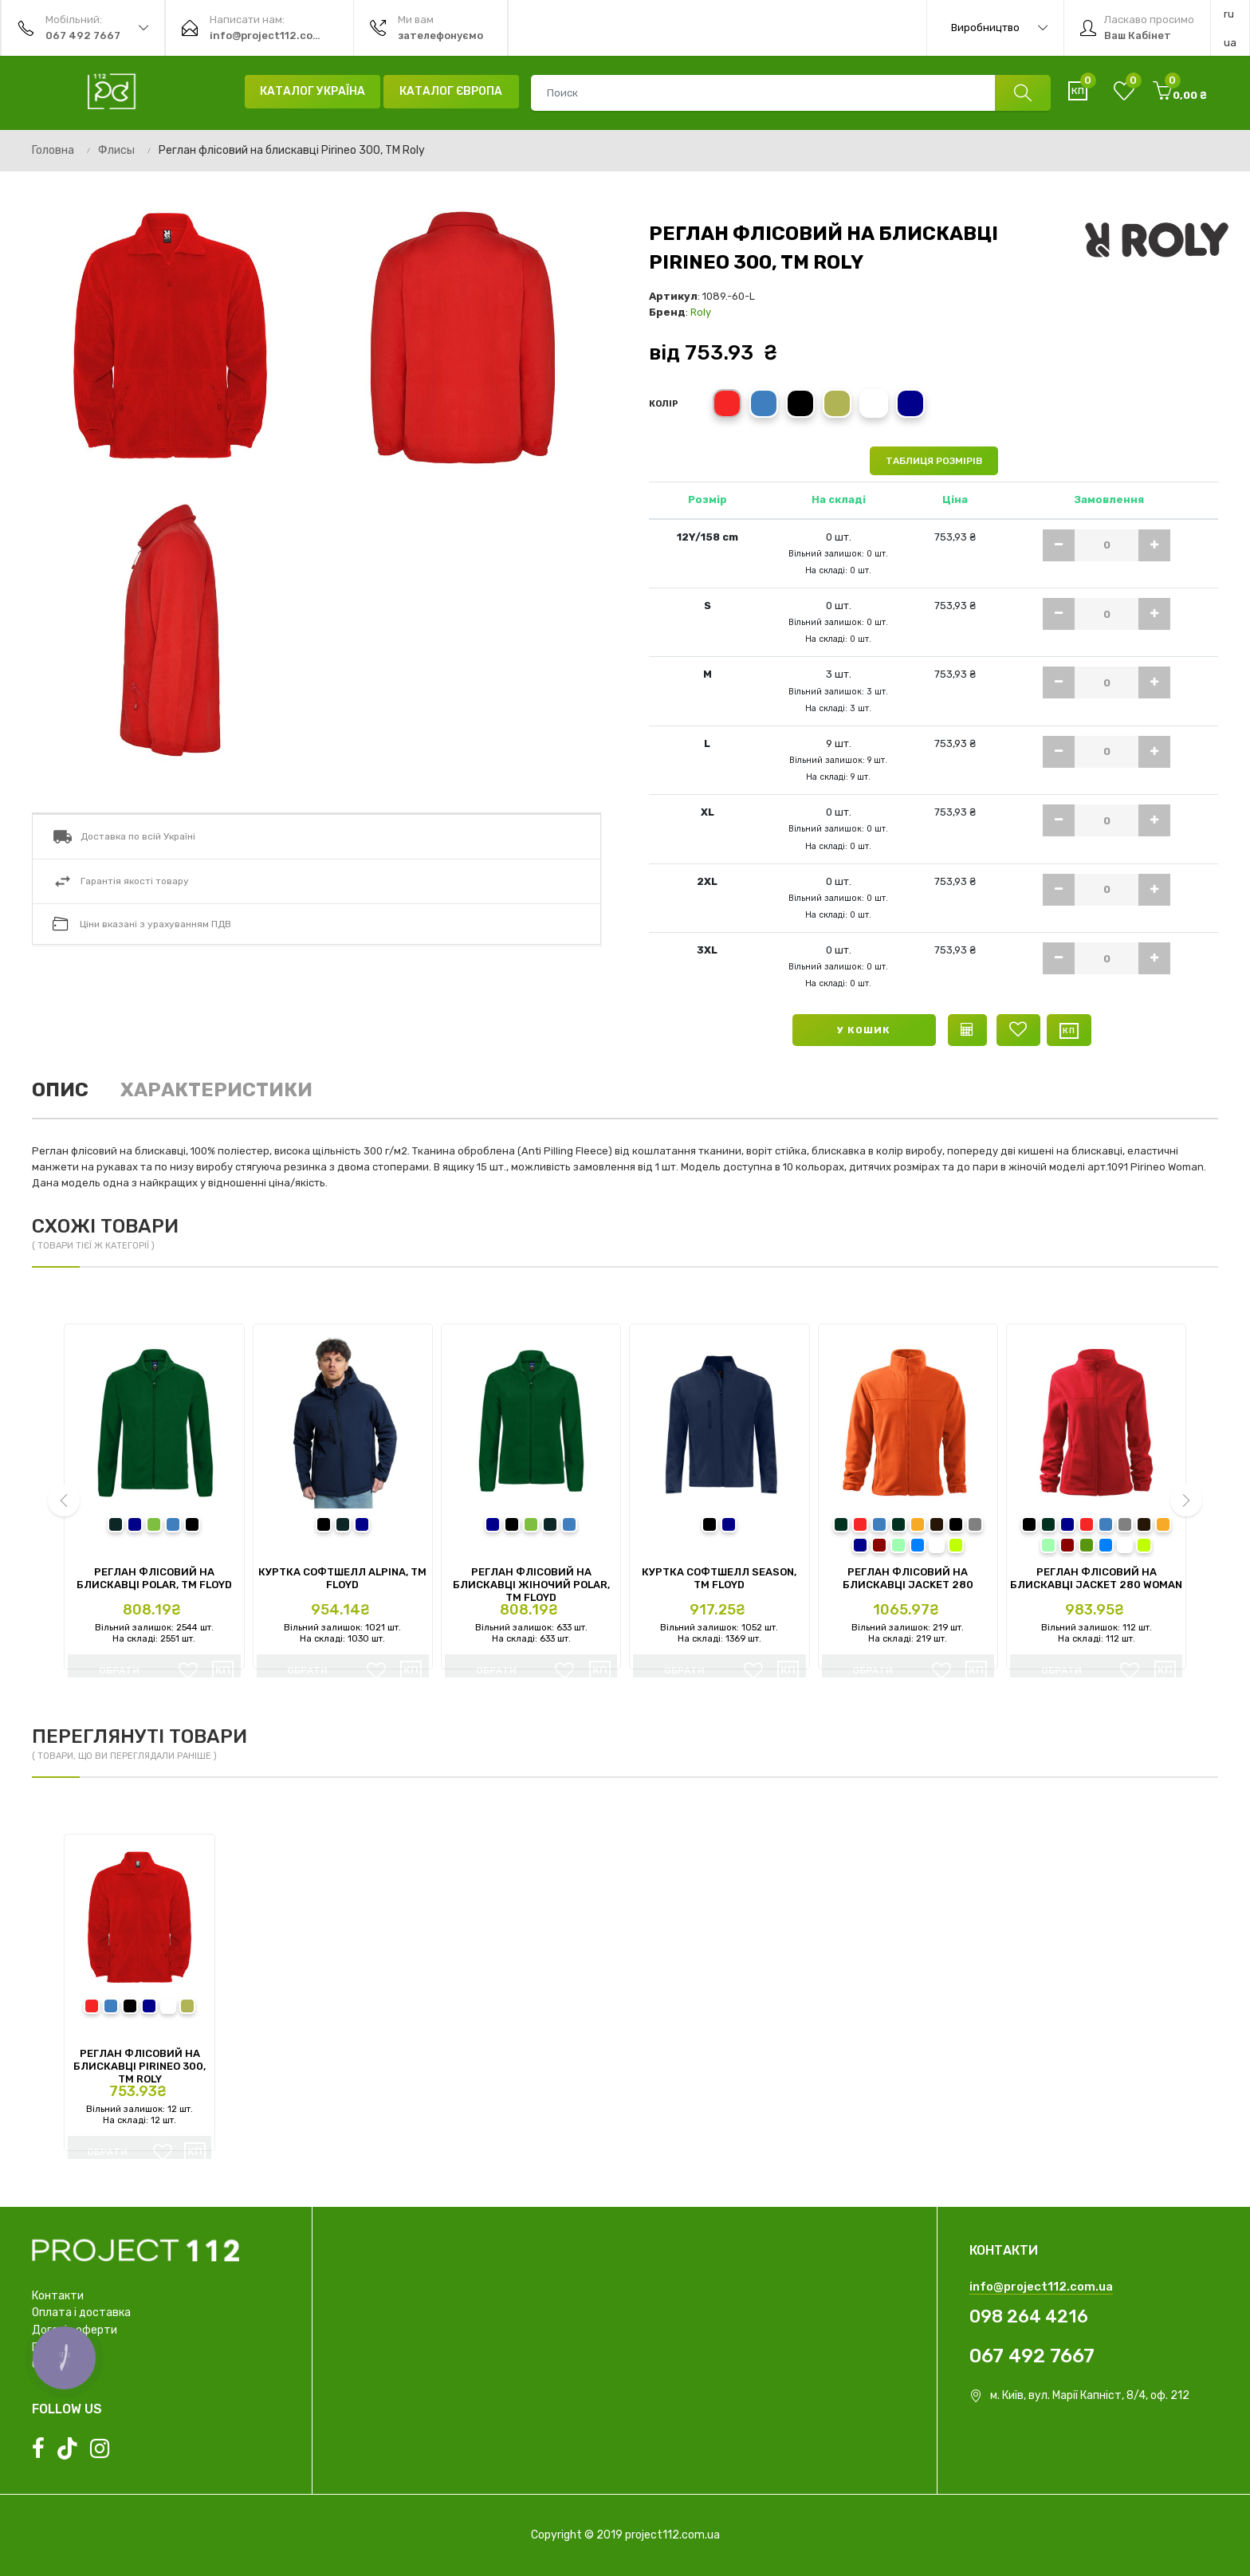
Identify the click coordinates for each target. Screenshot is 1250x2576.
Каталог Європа (450, 91)
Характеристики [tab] (216, 1090)
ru (1229, 14)
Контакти (58, 2296)
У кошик (863, 1030)
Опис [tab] (60, 1090)
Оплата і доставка (81, 2312)
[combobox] (790, 93)
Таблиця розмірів (934, 460)
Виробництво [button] (999, 28)
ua (1230, 43)
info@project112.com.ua (1041, 2286)
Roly (700, 312)
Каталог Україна (312, 91)
